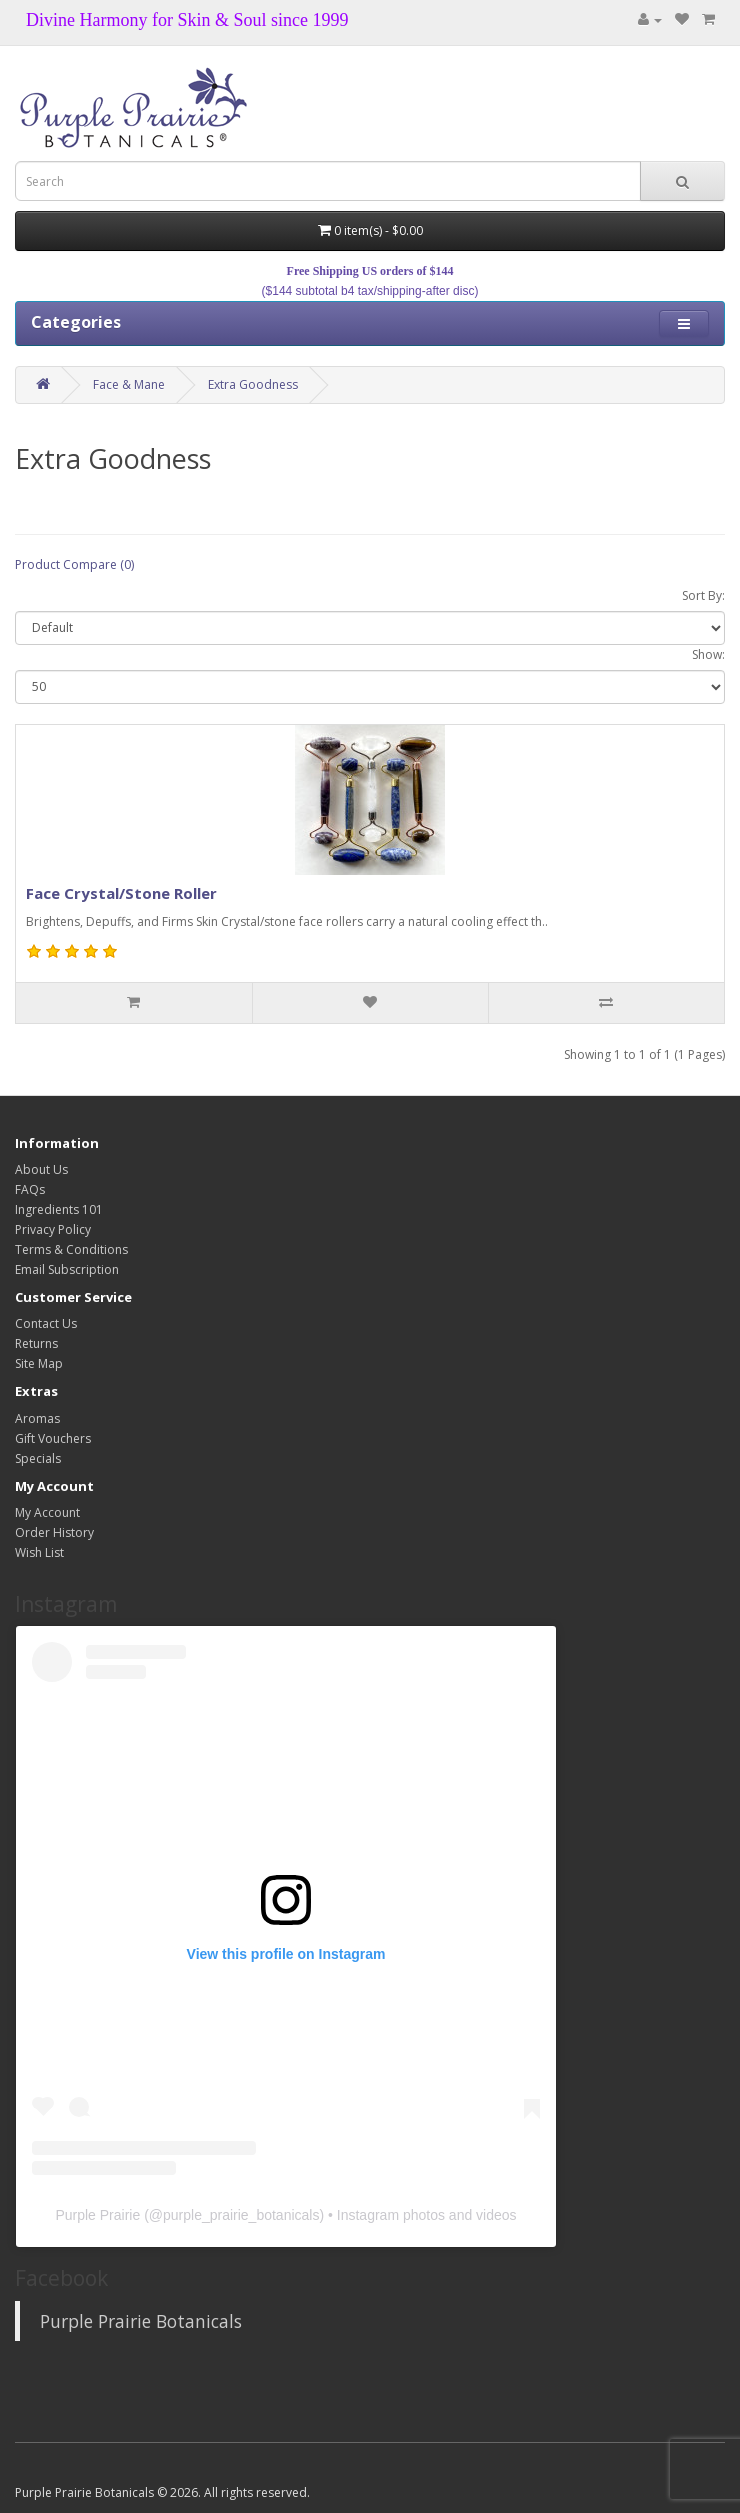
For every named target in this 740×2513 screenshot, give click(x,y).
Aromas (37, 1418)
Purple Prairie (97, 2215)
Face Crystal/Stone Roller (121, 893)
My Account (47, 1512)
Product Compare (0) (74, 564)
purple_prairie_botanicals (241, 2215)
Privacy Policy (53, 1229)
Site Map (39, 1363)
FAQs (30, 1189)
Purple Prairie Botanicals (141, 2321)
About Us (41, 1169)
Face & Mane (129, 384)
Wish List (39, 1552)
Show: (708, 654)
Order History (54, 1532)
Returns (36, 1343)
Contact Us (46, 1323)
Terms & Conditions (71, 1249)
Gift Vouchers (53, 1438)
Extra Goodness (253, 384)
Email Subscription (67, 1269)
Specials (38, 1458)
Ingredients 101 (59, 1209)
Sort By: (703, 595)
